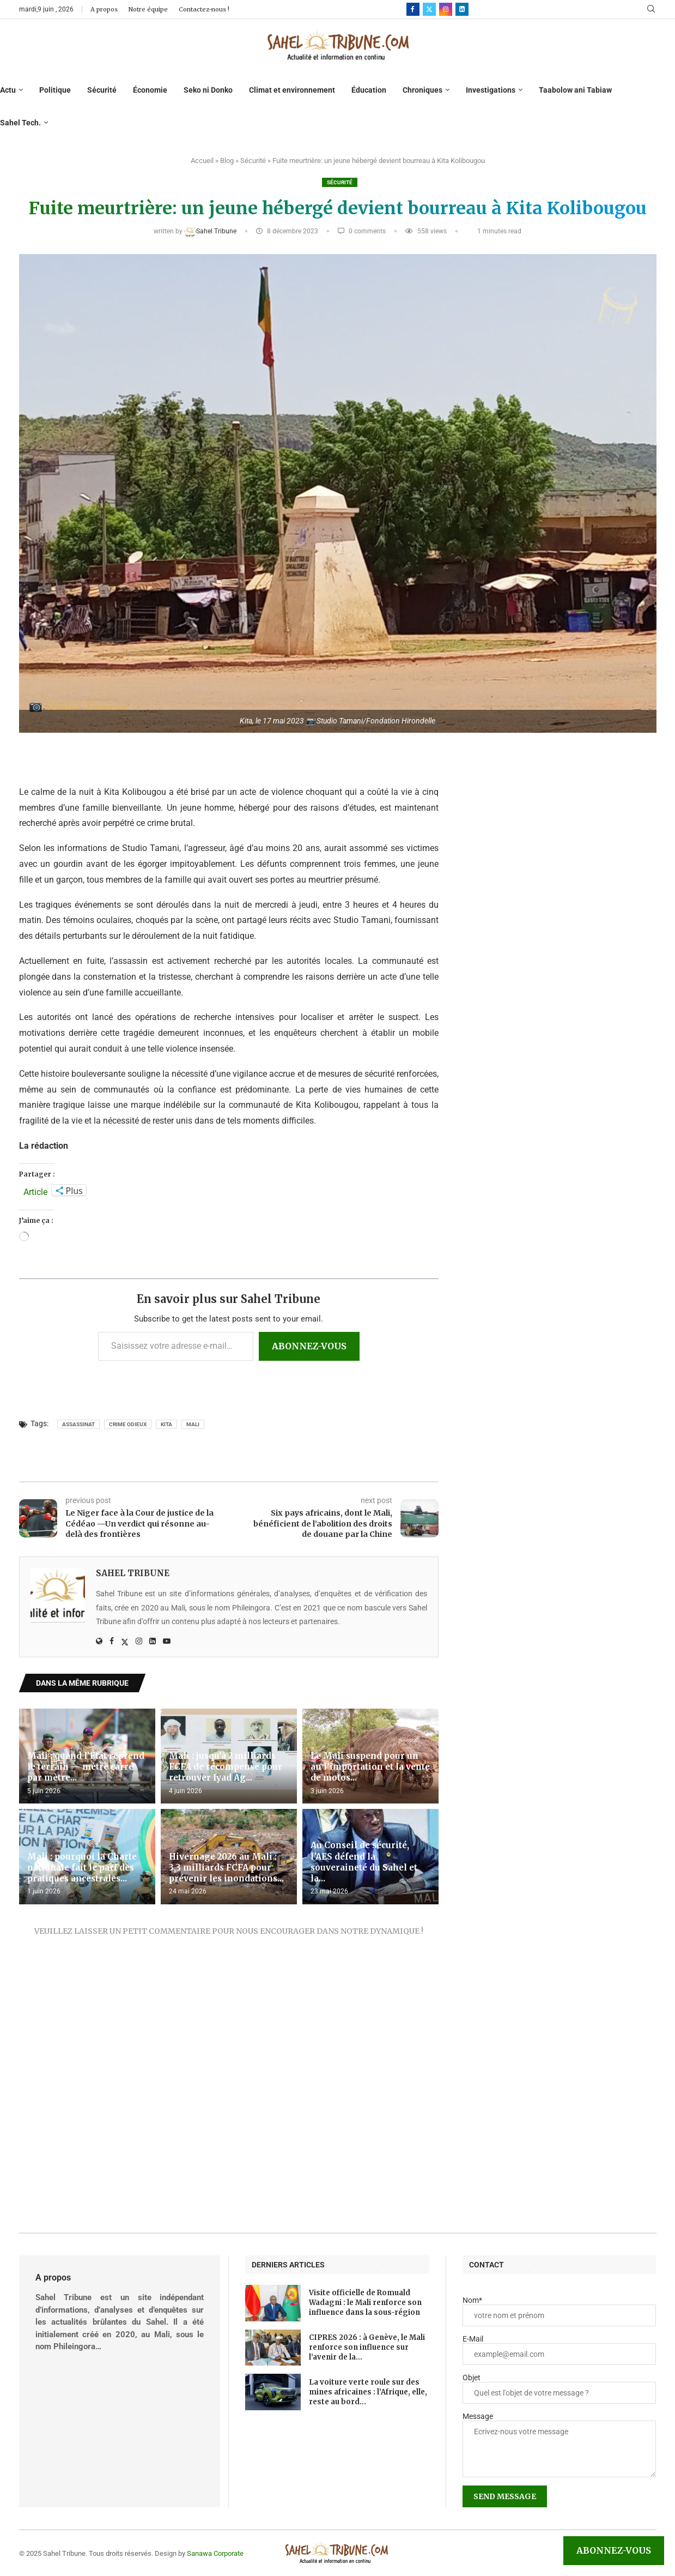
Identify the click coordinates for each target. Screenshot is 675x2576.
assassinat (78, 1424)
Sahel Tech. (20, 122)
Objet (472, 2377)
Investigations (490, 90)
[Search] (651, 9)
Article (35, 1191)
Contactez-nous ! (204, 9)
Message (478, 2416)
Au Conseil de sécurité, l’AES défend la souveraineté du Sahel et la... (364, 1862)
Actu (8, 90)
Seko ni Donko (208, 90)
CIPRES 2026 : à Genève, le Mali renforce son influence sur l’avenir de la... (367, 2347)
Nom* (472, 2300)
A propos (104, 9)
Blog (227, 160)
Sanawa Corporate (215, 2553)
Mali (192, 1424)
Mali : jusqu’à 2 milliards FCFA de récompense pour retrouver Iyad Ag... (225, 1767)
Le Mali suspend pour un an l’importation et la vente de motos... (370, 1767)
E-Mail (473, 2338)
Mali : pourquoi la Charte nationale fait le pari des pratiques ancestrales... (82, 1867)
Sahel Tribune (211, 231)
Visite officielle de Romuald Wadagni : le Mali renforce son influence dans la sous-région (365, 2302)
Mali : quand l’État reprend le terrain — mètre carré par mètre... (85, 1767)
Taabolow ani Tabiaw (575, 90)
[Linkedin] (462, 9)
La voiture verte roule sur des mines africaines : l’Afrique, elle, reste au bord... (368, 2392)
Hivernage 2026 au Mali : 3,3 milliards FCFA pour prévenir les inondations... (226, 1867)
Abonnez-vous (309, 1346)
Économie (150, 90)
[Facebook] (412, 9)
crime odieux (128, 1424)
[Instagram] (445, 9)
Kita (166, 1424)
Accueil (202, 160)
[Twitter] (429, 9)
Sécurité (102, 90)
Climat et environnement (292, 90)
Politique (55, 90)
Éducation (368, 90)
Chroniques (422, 90)
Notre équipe (148, 9)
